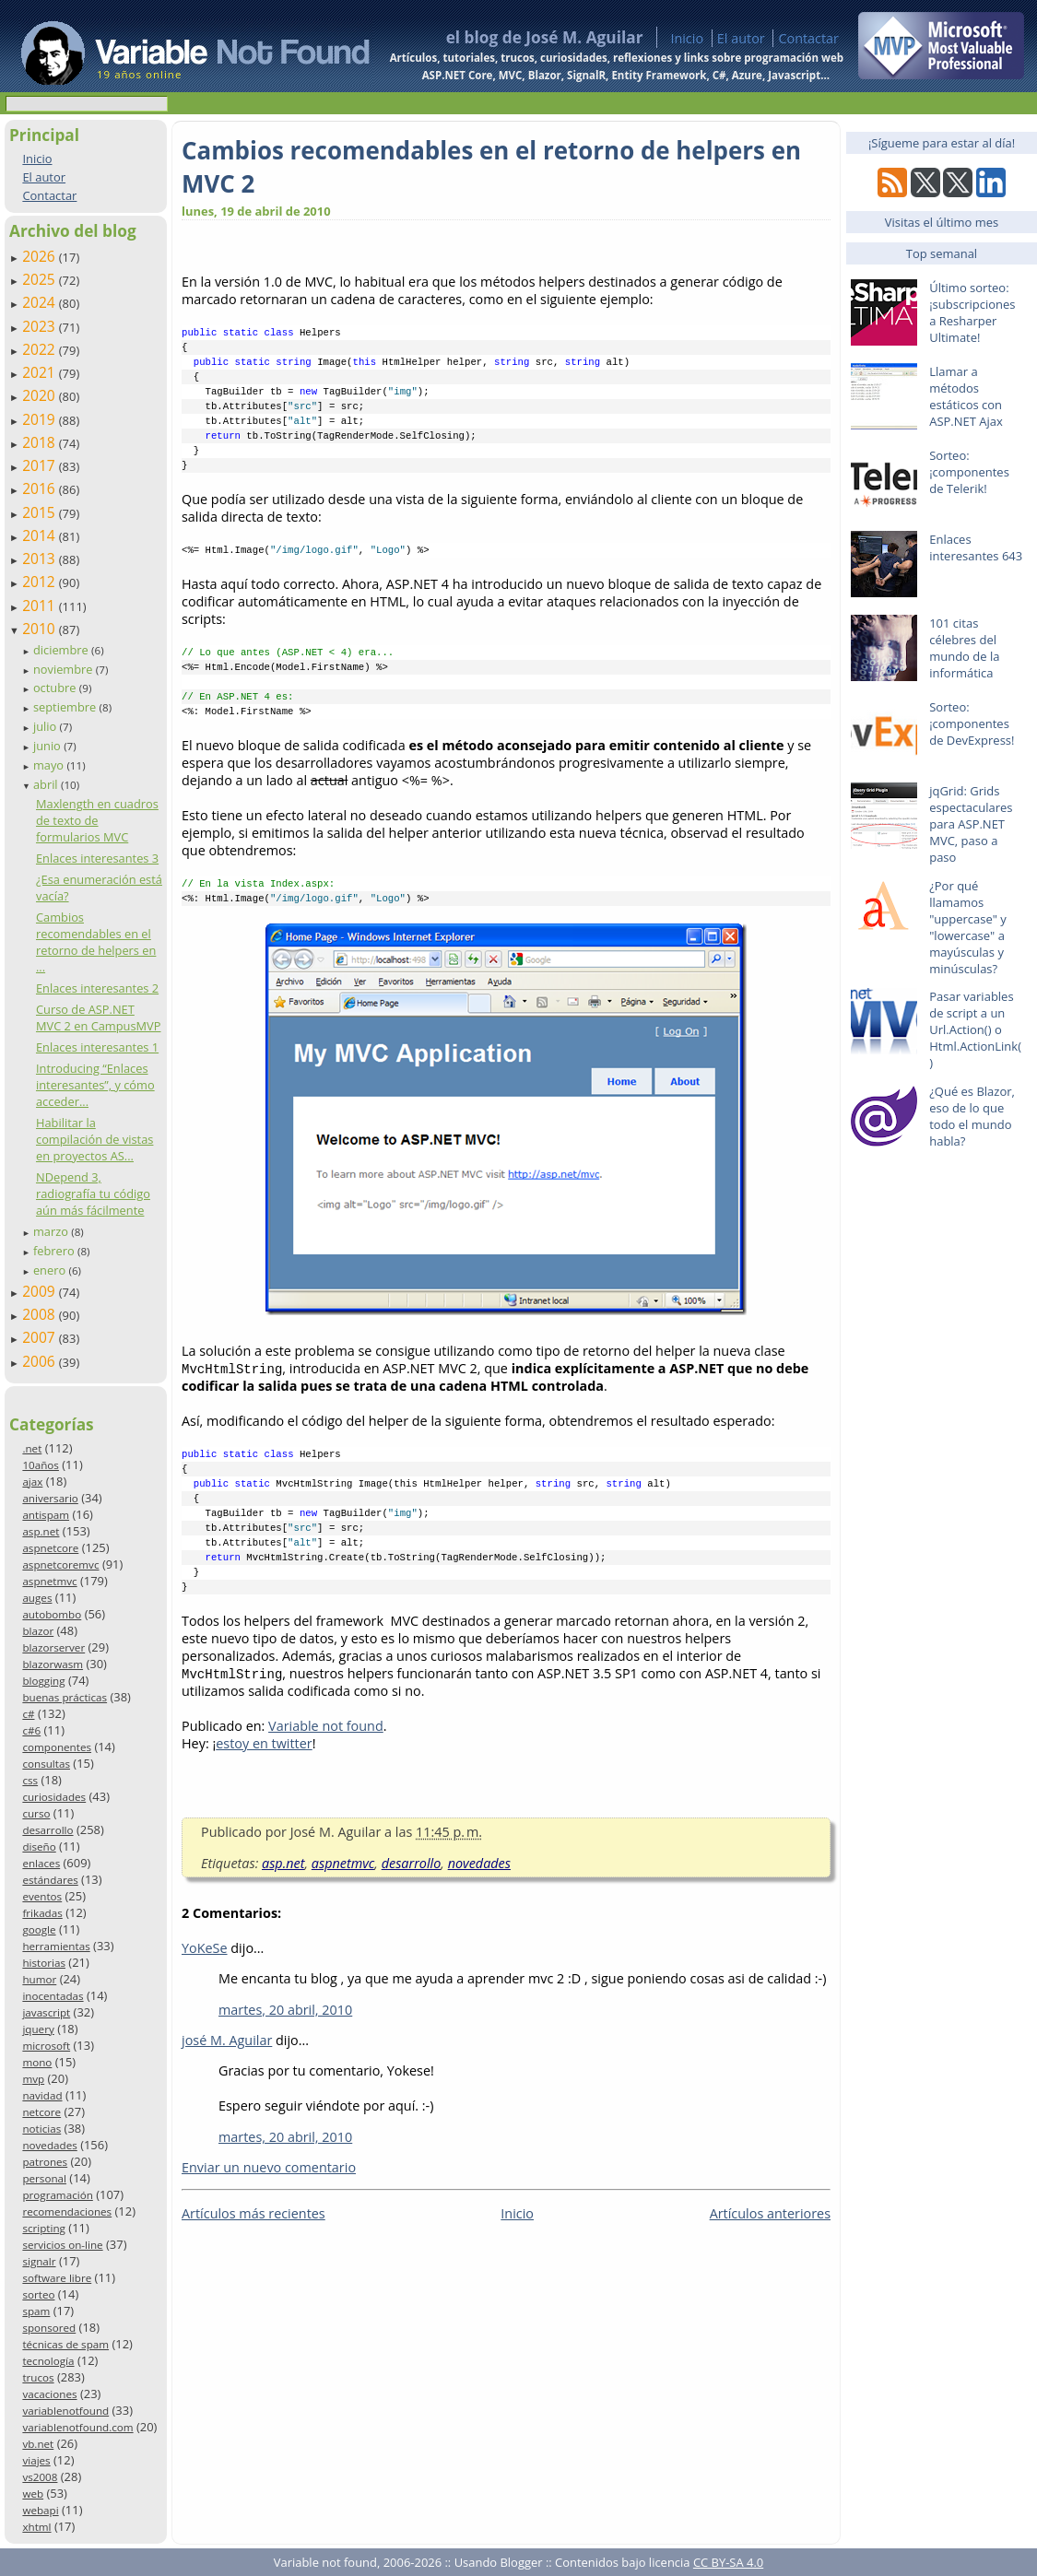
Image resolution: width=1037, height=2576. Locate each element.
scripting (43, 2228)
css (30, 1780)
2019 (40, 419)
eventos (42, 1896)
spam (36, 2311)
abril (47, 784)
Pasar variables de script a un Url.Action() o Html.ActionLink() (975, 1029)
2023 (40, 326)
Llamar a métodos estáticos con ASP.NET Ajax (966, 396)
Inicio (686, 38)
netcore (41, 2112)
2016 (40, 488)
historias (43, 1963)
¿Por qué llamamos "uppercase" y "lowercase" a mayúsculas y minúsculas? (968, 927)
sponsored (49, 2328)
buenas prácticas (64, 1697)
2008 (40, 1314)
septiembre (66, 707)
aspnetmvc (49, 1581)
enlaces (41, 1863)
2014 (40, 535)
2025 (40, 279)
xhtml (36, 2527)
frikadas (42, 1913)
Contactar (808, 38)
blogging (43, 1681)
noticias (41, 2128)
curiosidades (54, 1797)
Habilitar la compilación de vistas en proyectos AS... (94, 1139)
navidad (42, 2095)
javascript (46, 2012)
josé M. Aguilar (227, 2040)
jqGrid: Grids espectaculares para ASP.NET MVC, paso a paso (970, 823)
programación (57, 2195)
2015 (40, 512)
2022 (40, 349)
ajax (32, 1481)
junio (48, 745)
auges (37, 1598)
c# (28, 1714)
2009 (40, 1291)
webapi (40, 2510)
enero (51, 1270)
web (32, 2493)
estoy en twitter (264, 1743)
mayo (49, 765)
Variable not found (325, 1726)
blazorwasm (52, 1664)
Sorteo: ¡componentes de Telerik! (969, 472)
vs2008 (39, 2477)
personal (44, 2178)
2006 (40, 1361)
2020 (40, 395)
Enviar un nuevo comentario (269, 2167)
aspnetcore (50, 1548)
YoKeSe (205, 1948)
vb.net (37, 2444)
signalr (38, 2261)
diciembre (62, 649)
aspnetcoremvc (60, 1564)
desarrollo (47, 1830)
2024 (40, 302)
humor (39, 1979)
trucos (37, 2377)
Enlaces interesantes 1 (97, 1047)
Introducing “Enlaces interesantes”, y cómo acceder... (95, 1085)
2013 (40, 558)
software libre (56, 2278)
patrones (44, 2162)
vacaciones (49, 2394)
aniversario (49, 1498)
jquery (37, 2029)
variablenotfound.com (77, 2427)
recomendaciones (67, 2211)
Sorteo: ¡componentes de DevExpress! (971, 723)
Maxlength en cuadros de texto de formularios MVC (97, 820)
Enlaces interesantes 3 (97, 858)
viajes (36, 2460)
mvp (33, 2079)
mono (37, 2062)
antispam (45, 1515)
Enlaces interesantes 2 (97, 988)
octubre (56, 687)
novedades (49, 2145)
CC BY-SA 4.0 (728, 2562)
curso (36, 1813)
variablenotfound (65, 2410)
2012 (40, 581)
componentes (56, 1747)
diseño (38, 1846)
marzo (52, 1231)
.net (31, 1448)
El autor (741, 38)
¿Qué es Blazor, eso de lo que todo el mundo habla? (972, 1116)
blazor (37, 1631)
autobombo (51, 1614)
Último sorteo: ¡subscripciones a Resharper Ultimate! (972, 312)
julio (46, 726)
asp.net (40, 1531)
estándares (49, 1880)
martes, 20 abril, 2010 (285, 2009)
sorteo (38, 2294)
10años (40, 1465)
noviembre (64, 669)
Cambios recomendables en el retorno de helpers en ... (96, 942)
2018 (40, 442)
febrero (55, 1250)
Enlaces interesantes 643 (975, 547)
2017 (40, 465)
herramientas (55, 1946)
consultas (46, 1763)
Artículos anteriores (770, 2213)
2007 (40, 1337)
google (38, 1929)
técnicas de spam (65, 2344)
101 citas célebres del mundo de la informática (964, 648)
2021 (40, 372)
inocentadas (52, 1996)
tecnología (48, 2361)
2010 (40, 628)
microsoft (46, 2046)
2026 (40, 256)
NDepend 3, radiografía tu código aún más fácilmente (93, 1193)
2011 (40, 605)
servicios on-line (62, 2245)
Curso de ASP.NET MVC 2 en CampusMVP (98, 1017)
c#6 (31, 1730)
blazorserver (53, 1647)
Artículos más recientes (253, 2213)
